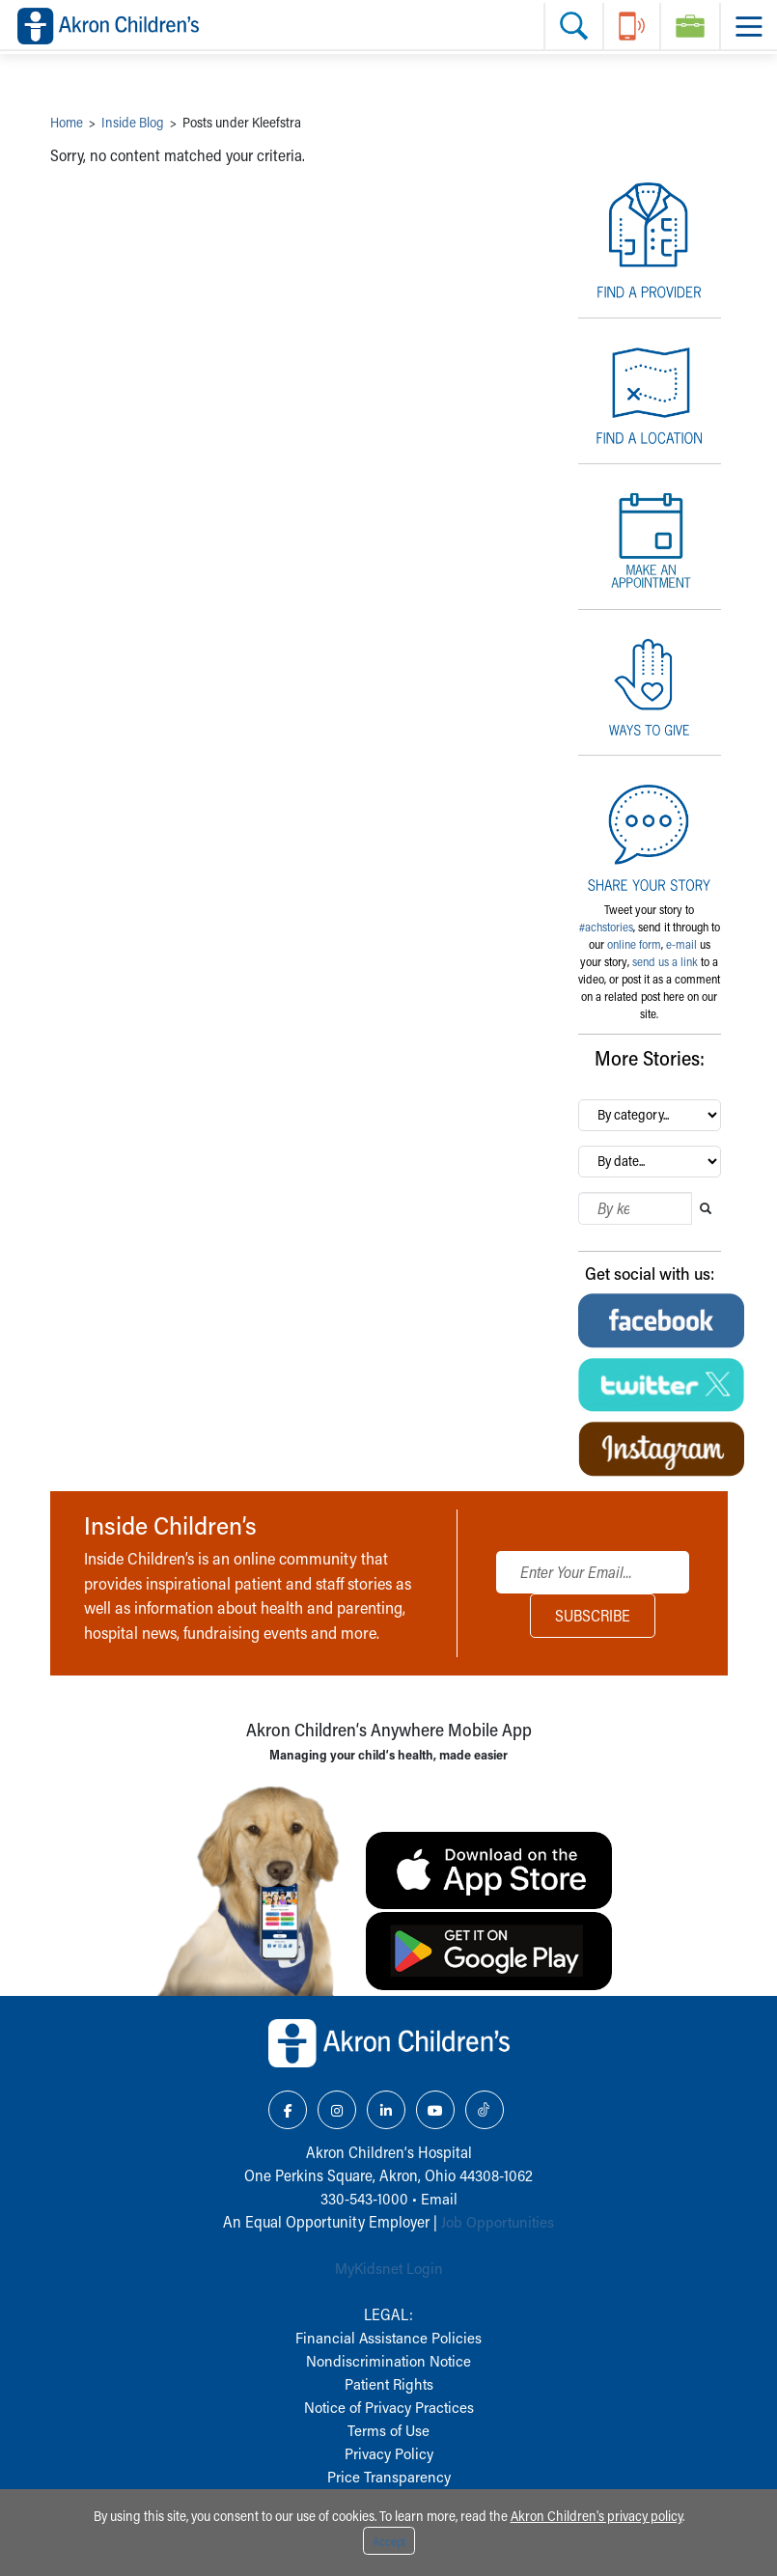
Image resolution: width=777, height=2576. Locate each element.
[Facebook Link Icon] (287, 2110)
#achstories (606, 926)
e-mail (681, 944)
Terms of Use (388, 2430)
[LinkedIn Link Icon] (386, 2110)
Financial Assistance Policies (388, 2337)
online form (634, 944)
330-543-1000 (364, 2198)
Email (439, 2198)
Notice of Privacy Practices (389, 2406)
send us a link (665, 961)
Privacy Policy (389, 2453)
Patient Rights (388, 2383)
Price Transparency (389, 2476)
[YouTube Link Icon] (435, 2110)
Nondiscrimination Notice (388, 2360)
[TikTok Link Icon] (484, 2110)
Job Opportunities (497, 2221)
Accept (389, 2541)
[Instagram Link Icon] (337, 2110)
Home (66, 122)
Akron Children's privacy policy (596, 2516)
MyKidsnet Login (388, 2267)
